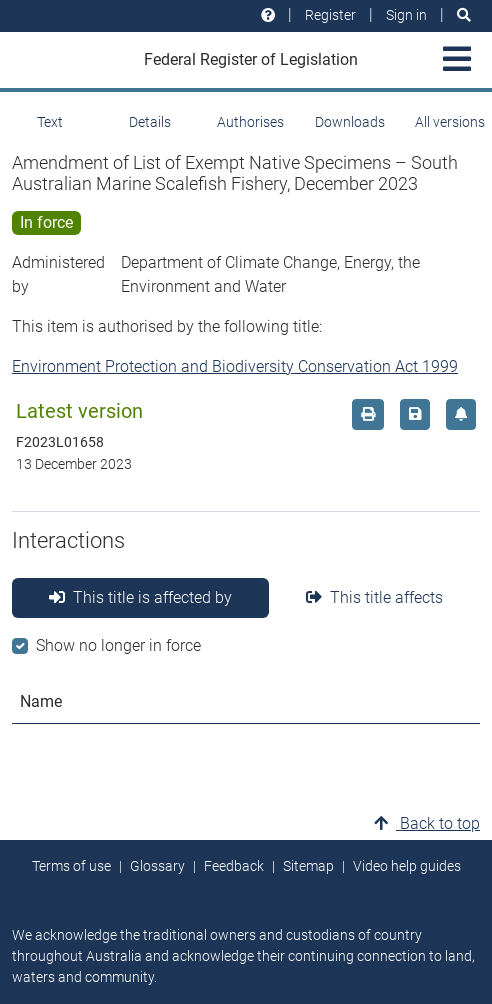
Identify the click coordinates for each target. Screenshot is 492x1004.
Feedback (234, 866)
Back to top (427, 823)
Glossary (157, 866)
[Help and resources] (268, 15)
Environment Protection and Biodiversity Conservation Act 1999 (235, 366)
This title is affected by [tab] (140, 597)
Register (330, 15)
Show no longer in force (118, 645)
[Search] (464, 15)
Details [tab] (150, 122)
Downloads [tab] (350, 122)
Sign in (406, 15)
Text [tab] (50, 122)
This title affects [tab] (374, 597)
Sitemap (308, 866)
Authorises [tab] (250, 122)
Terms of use (71, 866)
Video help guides (407, 866)
